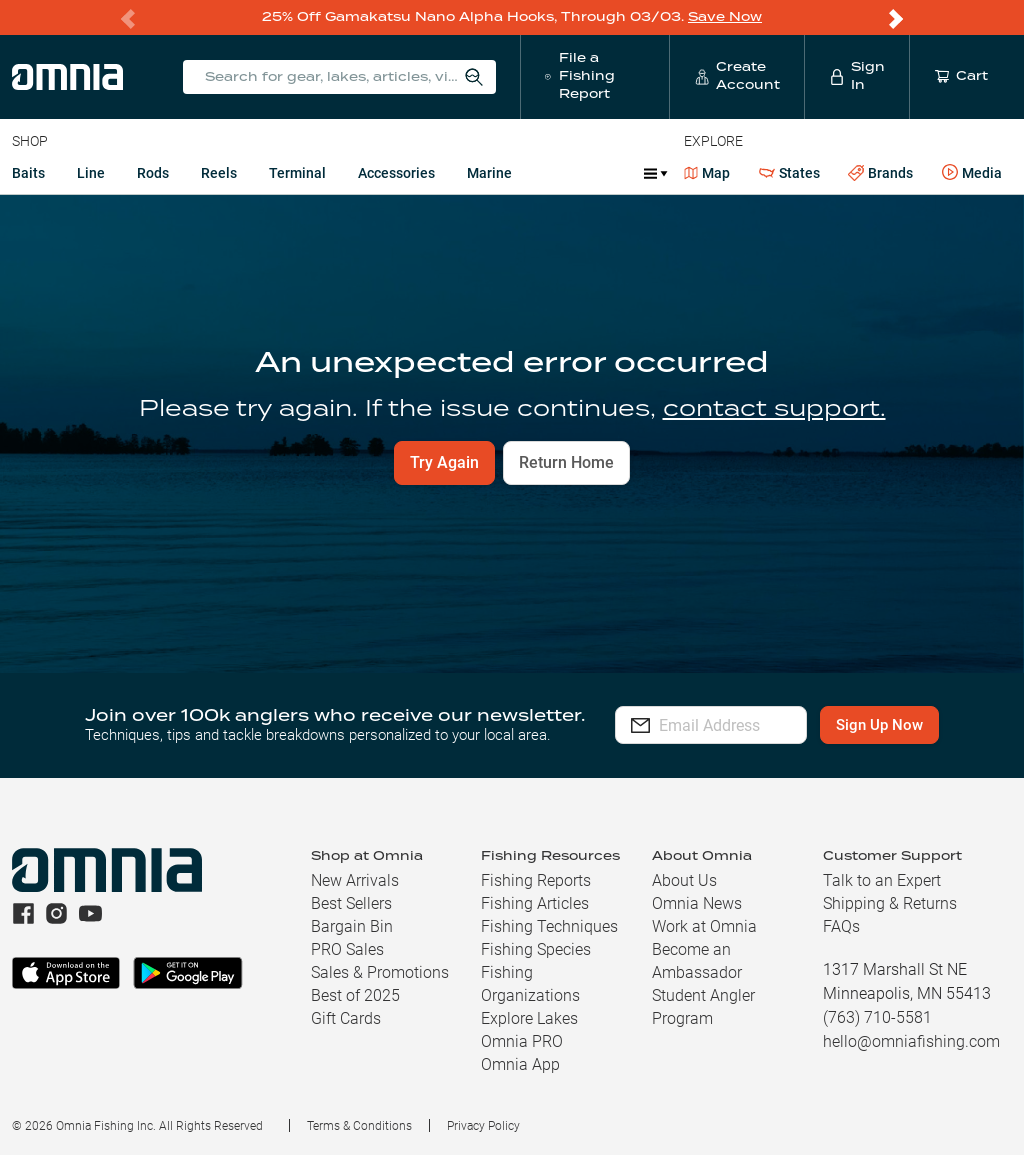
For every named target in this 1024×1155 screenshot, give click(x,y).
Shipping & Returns (890, 902)
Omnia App (520, 1063)
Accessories (396, 172)
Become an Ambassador (697, 960)
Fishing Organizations (530, 983)
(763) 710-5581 (877, 1016)
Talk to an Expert (882, 879)
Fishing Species (536, 948)
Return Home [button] (566, 461)
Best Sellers (351, 902)
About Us (684, 879)
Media (972, 172)
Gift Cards (346, 1017)
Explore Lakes (529, 1017)
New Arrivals (355, 879)
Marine (489, 172)
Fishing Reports (536, 879)
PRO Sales (347, 948)
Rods (153, 172)
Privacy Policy (483, 1125)
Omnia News (697, 902)
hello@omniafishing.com (911, 1040)
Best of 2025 (355, 994)
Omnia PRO (522, 1040)
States (789, 172)
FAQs (841, 925)
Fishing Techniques (549, 925)
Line (91, 172)
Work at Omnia (704, 925)
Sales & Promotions (380, 971)
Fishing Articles (535, 902)
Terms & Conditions (359, 1125)
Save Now (725, 16)
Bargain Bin (352, 925)
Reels (219, 172)
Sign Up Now (907, 724)
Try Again (444, 461)
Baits (28, 172)
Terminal (297, 172)
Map (707, 172)
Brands (880, 172)
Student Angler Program (703, 1006)
